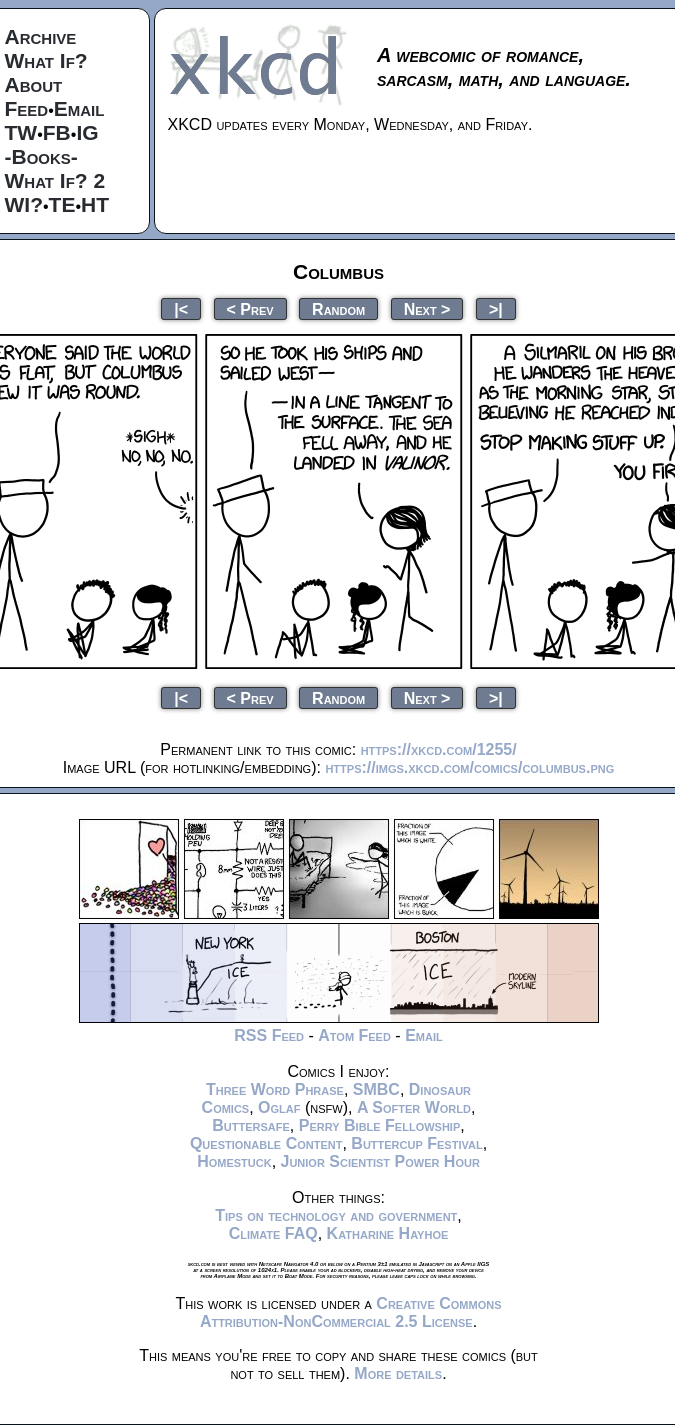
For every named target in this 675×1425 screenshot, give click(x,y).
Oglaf (279, 1107)
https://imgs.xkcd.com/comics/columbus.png (469, 767)
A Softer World (414, 1107)
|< (181, 308)
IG (87, 132)
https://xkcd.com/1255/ (439, 749)
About (34, 84)
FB (57, 132)
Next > (427, 308)
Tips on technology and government (336, 1215)
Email (79, 108)
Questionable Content (266, 1143)
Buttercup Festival (416, 1143)
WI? (24, 204)
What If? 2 (55, 180)
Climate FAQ (273, 1233)
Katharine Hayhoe (388, 1233)
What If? (46, 60)
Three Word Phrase (275, 1089)
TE (62, 204)
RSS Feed (269, 1035)
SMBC (376, 1089)
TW (21, 132)
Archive (41, 36)
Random (338, 308)
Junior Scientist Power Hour (380, 1161)
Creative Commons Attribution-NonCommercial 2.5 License (351, 1312)
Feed (27, 108)
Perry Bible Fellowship (380, 1125)
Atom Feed (354, 1035)
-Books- (41, 156)
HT (95, 204)
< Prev (250, 308)
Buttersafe (251, 1125)
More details (398, 1373)
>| (496, 308)
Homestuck (234, 1161)
